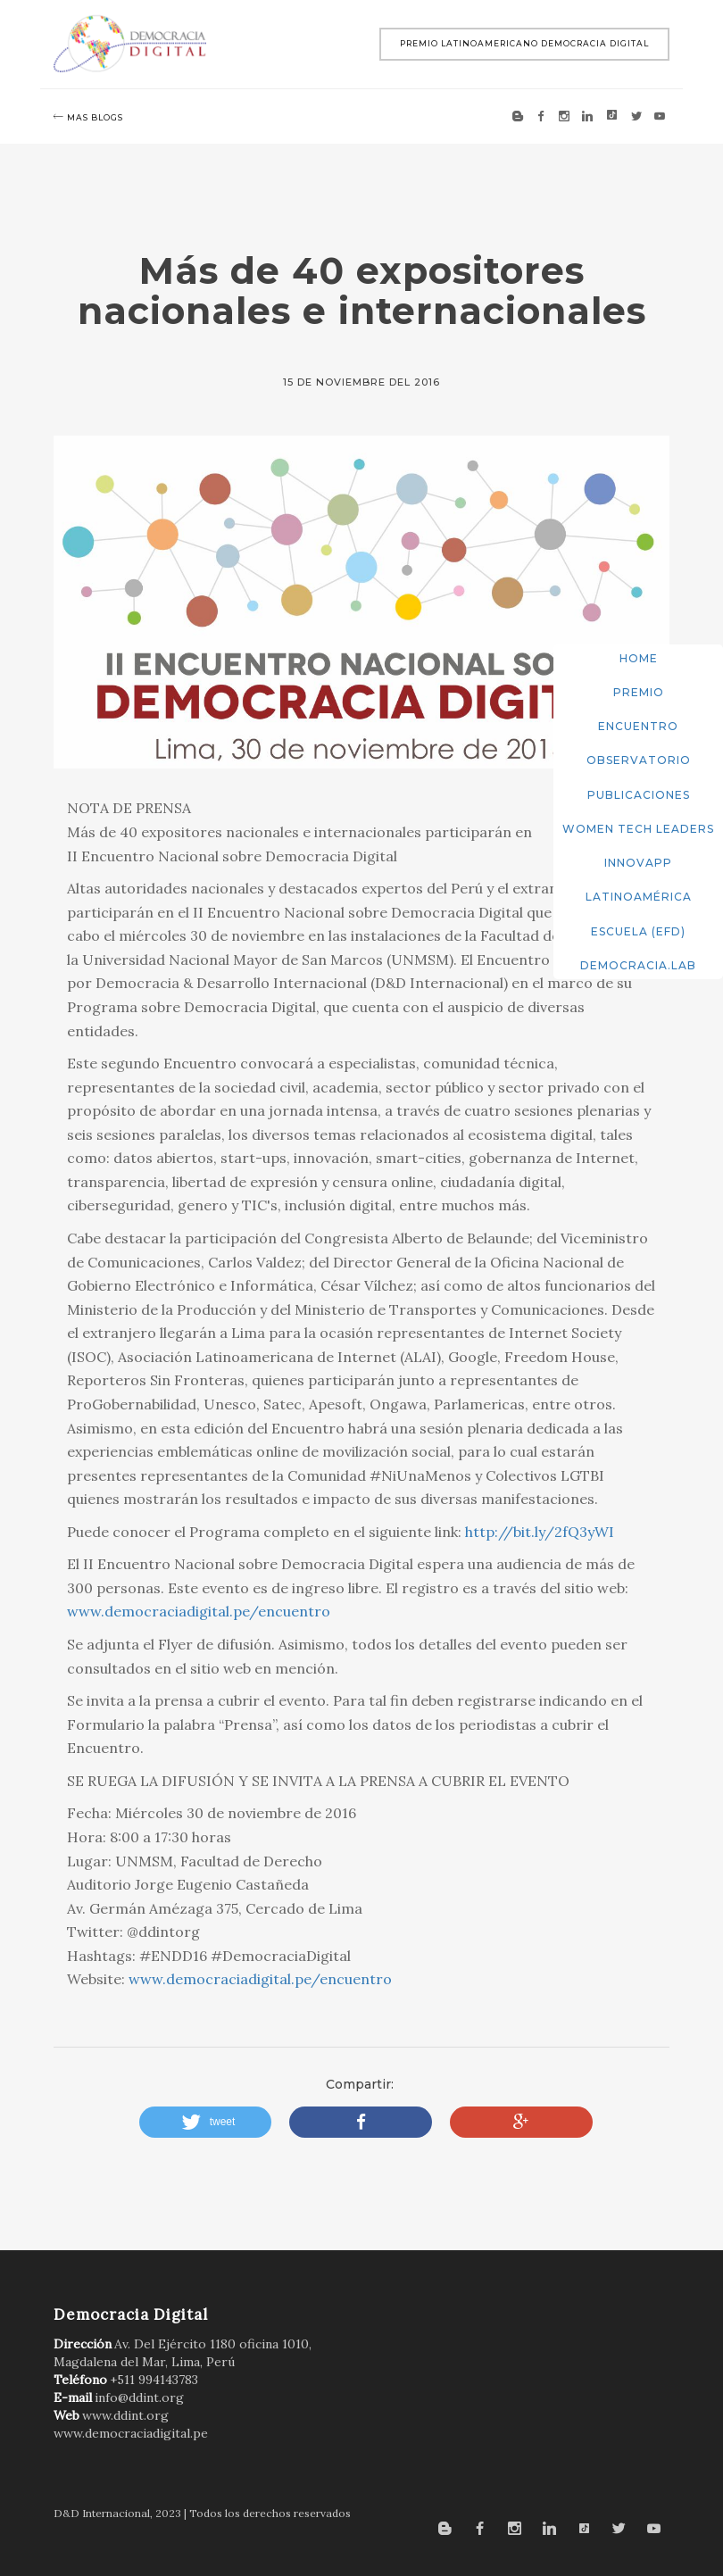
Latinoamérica (639, 896)
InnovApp (638, 862)
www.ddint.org (125, 2415)
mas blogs (88, 117)
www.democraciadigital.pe (131, 2433)
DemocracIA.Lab (638, 965)
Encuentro (638, 726)
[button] (205, 2122)
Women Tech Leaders (638, 828)
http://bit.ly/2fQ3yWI (539, 1532)
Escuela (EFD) (638, 931)
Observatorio (638, 760)
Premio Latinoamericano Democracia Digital (524, 43)
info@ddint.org (139, 2397)
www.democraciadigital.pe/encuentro (198, 1611)
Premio (638, 692)
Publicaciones (638, 795)
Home (638, 658)
